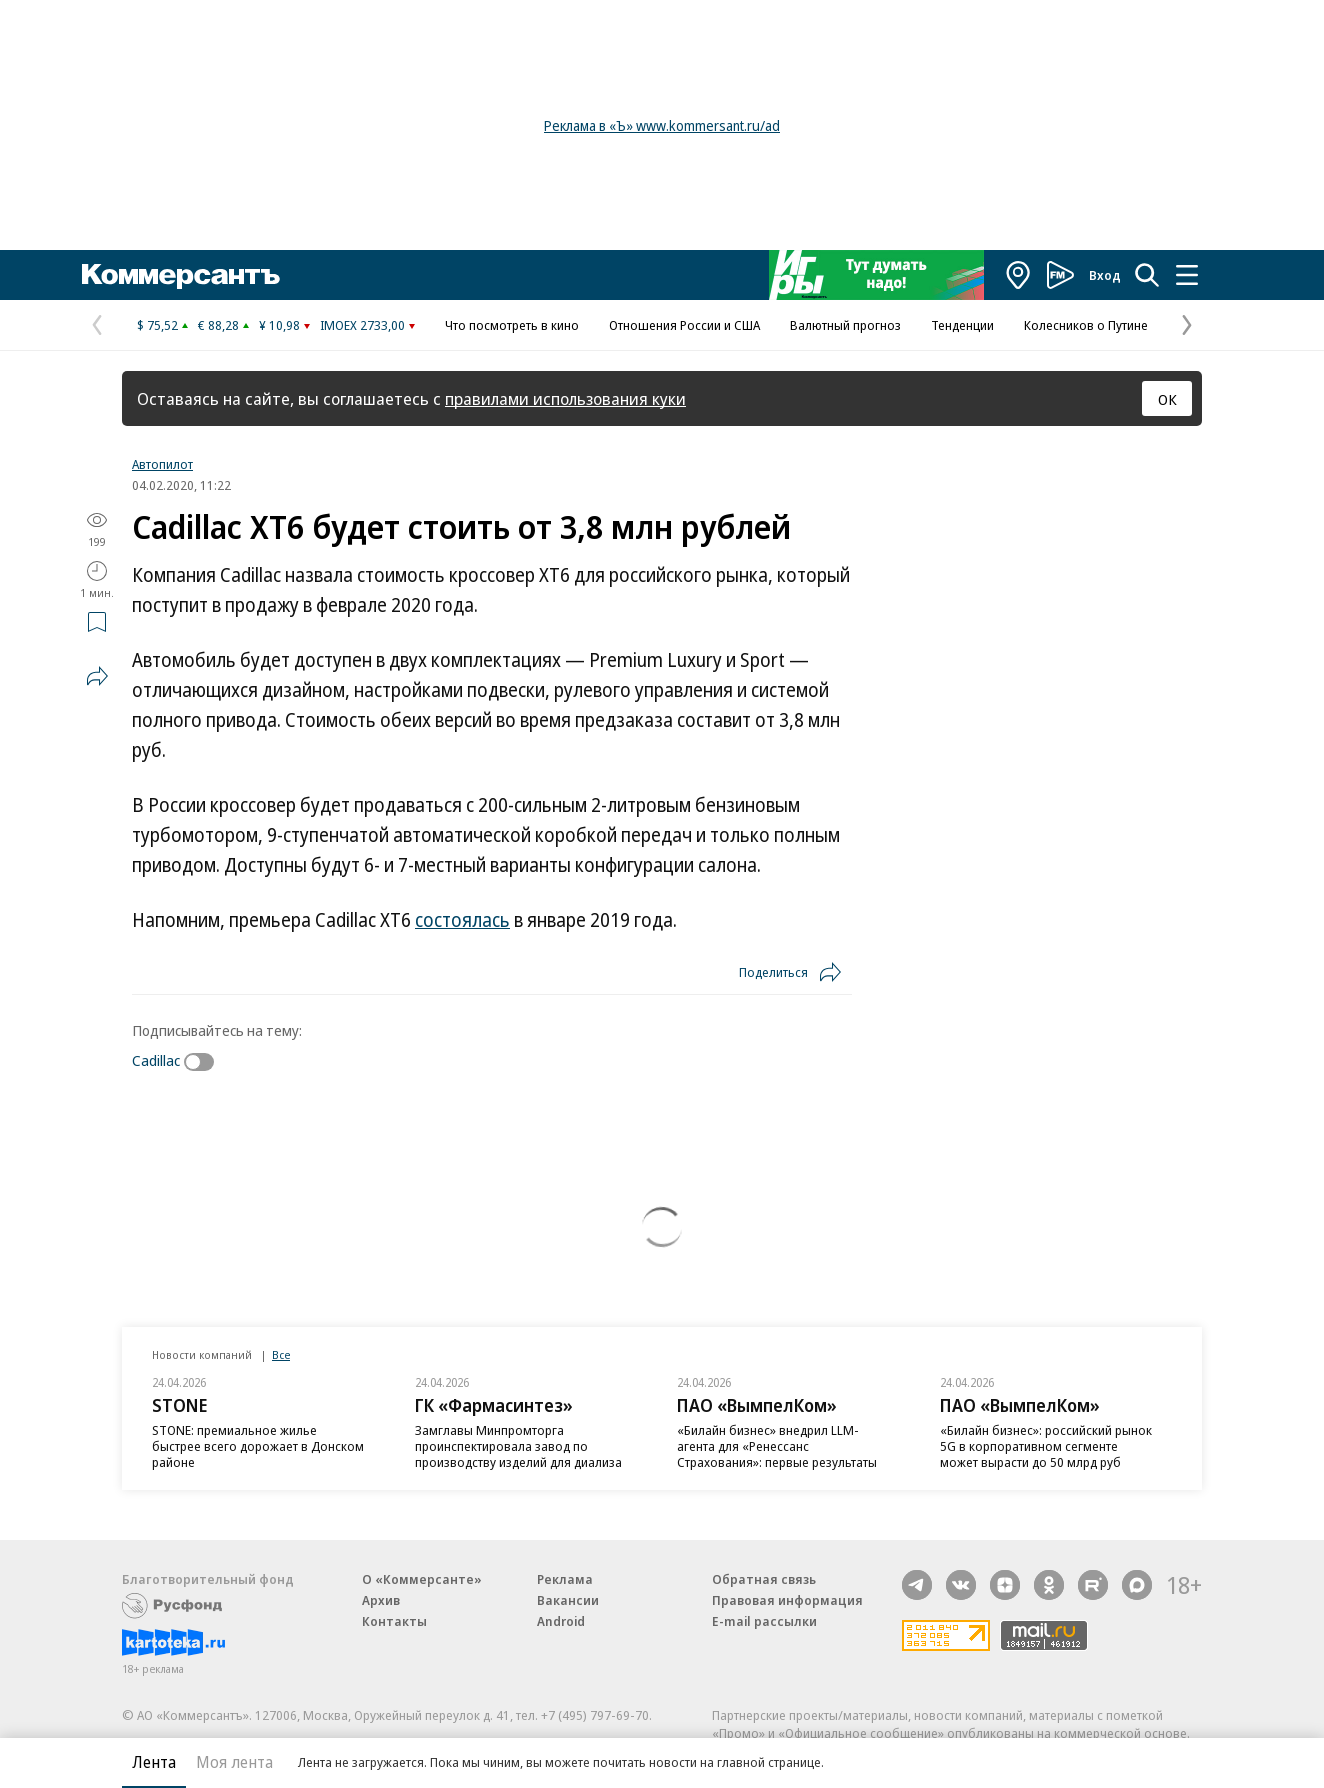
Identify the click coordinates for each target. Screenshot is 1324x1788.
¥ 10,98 (279, 325)
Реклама (565, 1579)
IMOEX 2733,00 (362, 325)
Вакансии (568, 1600)
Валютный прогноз (845, 325)
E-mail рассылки (764, 1621)
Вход (1105, 275)
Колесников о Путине (1086, 325)
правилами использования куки (565, 398)
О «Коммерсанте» (422, 1579)
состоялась (462, 920)
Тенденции (962, 325)
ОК (1167, 399)
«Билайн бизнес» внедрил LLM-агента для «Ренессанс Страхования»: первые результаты (777, 1446)
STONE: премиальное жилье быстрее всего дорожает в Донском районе (258, 1446)
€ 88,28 (218, 325)
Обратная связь (764, 1579)
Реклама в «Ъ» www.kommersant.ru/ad (662, 125)
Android (561, 1621)
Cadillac (156, 1060)
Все (281, 1354)
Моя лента (234, 1762)
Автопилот (162, 464)
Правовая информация (787, 1600)
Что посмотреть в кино (512, 325)
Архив (381, 1600)
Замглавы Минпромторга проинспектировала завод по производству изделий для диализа (518, 1446)
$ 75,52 (157, 325)
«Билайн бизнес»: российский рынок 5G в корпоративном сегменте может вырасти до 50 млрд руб (1046, 1446)
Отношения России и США (684, 325)
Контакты (394, 1621)
